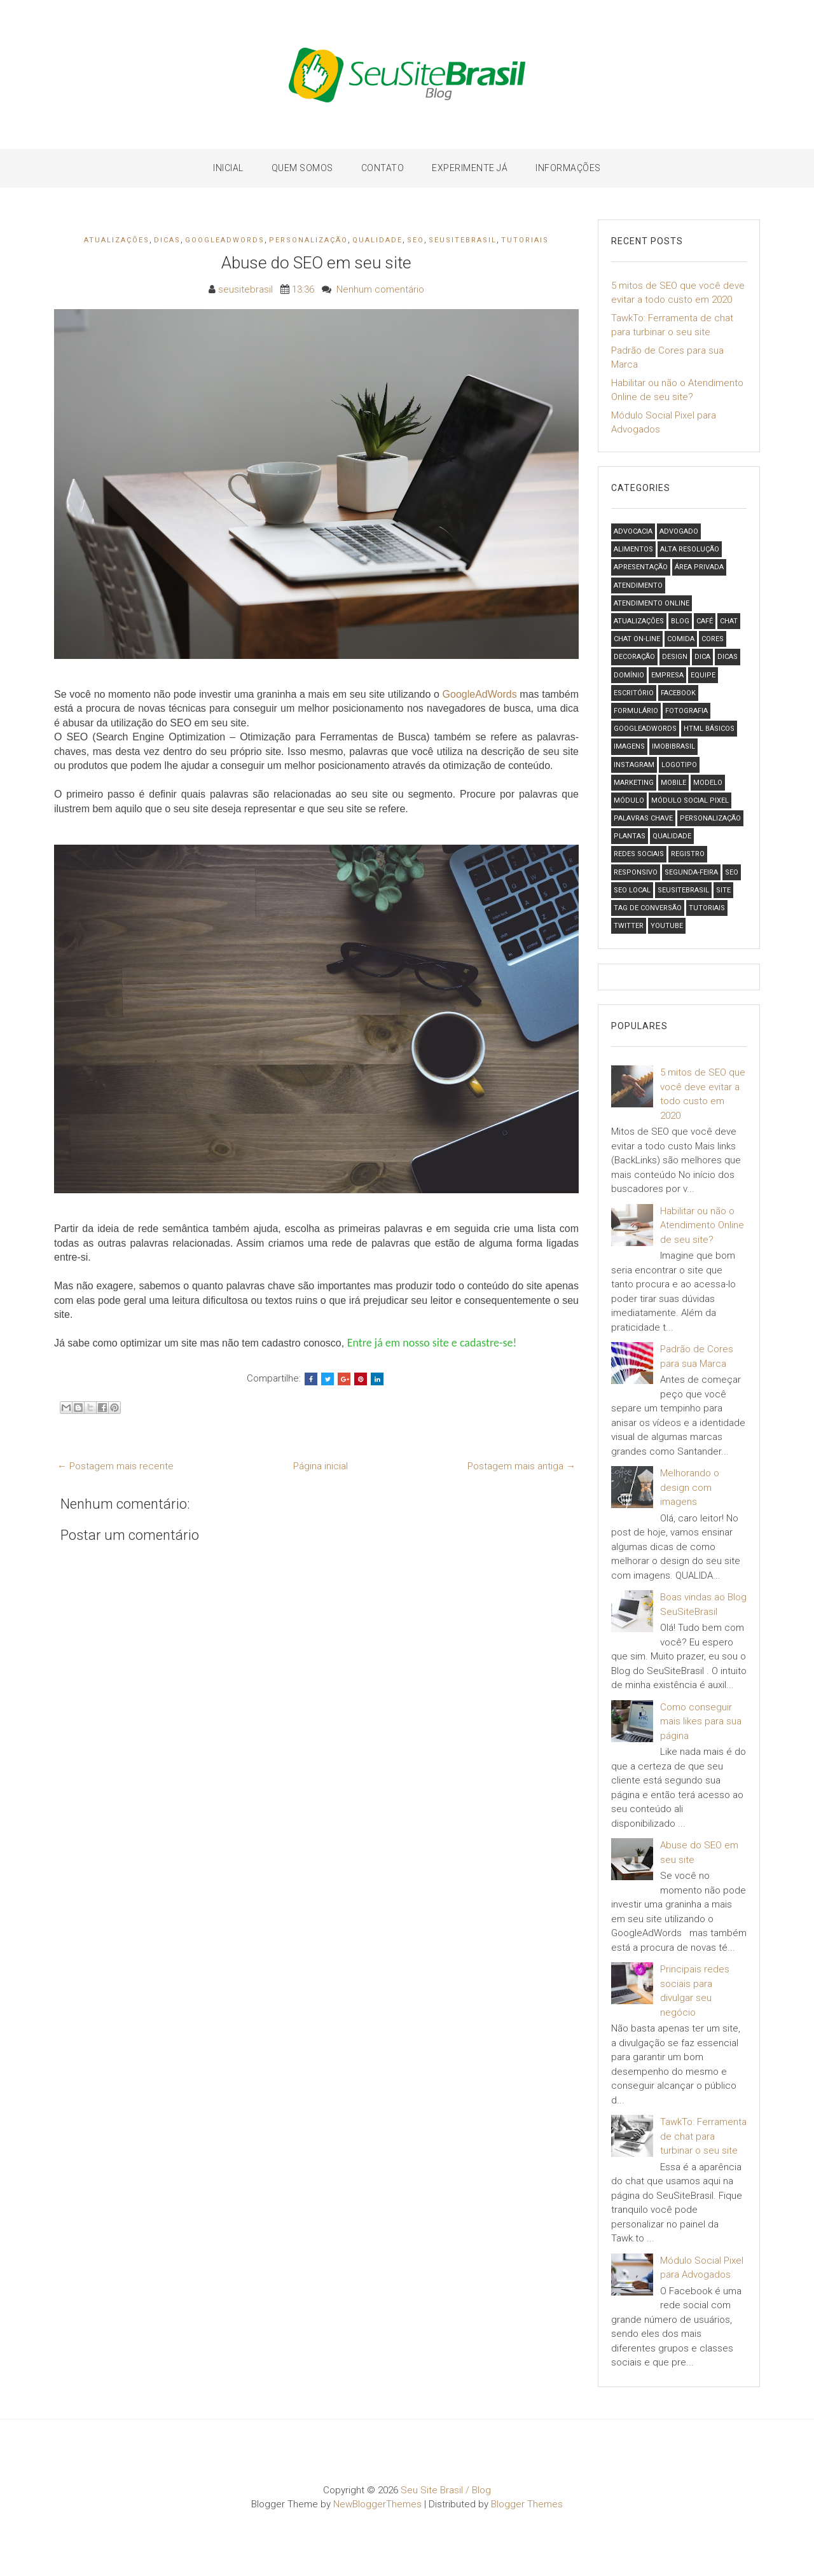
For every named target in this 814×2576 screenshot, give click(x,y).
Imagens (629, 746)
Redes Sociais (639, 854)
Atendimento (638, 585)
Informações (568, 168)
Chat (729, 621)
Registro (688, 854)
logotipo (679, 765)
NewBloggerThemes (377, 2504)
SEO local (632, 890)
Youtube (667, 926)
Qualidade (377, 240)
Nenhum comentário (380, 289)
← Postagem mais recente (115, 1466)
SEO (415, 240)
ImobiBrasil (673, 746)
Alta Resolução (689, 549)
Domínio (629, 675)
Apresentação (641, 567)
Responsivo (636, 872)
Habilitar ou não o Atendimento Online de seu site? (702, 1225)
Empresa (667, 675)
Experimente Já (469, 168)
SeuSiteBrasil (463, 240)
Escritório (634, 693)
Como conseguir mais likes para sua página (701, 1721)
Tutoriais (525, 240)
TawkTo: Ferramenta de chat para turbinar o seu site (703, 2136)
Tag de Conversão (648, 908)
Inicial (228, 168)
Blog (680, 621)
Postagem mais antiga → (521, 1466)
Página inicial (320, 1466)
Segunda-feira (691, 872)
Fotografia (686, 711)
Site (723, 890)
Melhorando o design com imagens (689, 1487)
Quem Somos (302, 168)
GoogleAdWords (225, 240)
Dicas (167, 240)
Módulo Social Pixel (690, 800)
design (674, 657)
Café (704, 621)
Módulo (629, 800)
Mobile (673, 783)
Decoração (634, 657)
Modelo (707, 783)
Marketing (634, 783)
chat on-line (637, 639)
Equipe (703, 675)
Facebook (678, 693)
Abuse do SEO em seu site (316, 262)
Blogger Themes (527, 2504)
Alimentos (633, 549)
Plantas (629, 836)
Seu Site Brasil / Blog (446, 2490)
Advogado (678, 531)
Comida (680, 639)
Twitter (629, 926)
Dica (702, 657)
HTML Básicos (709, 728)
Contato (382, 168)
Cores (712, 639)
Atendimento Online (651, 603)
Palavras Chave (643, 818)
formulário (636, 711)
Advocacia (633, 531)
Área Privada (699, 567)
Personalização (308, 240)
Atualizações (116, 240)
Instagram (634, 765)
